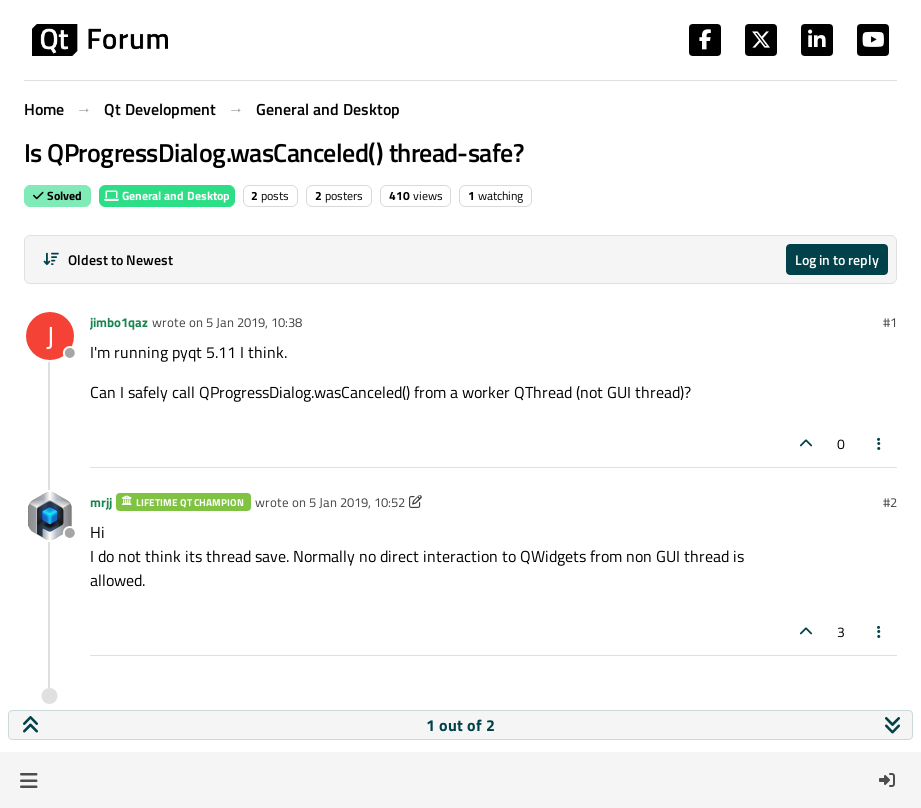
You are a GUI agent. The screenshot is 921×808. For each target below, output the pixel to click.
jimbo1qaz (119, 322)
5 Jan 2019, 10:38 (254, 322)
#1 (890, 322)
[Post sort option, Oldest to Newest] (107, 259)
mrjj (101, 502)
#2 (890, 502)
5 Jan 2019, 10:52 (357, 502)
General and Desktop (167, 195)
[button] (28, 780)
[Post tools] (880, 443)
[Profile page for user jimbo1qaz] (50, 336)
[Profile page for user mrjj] (50, 516)
